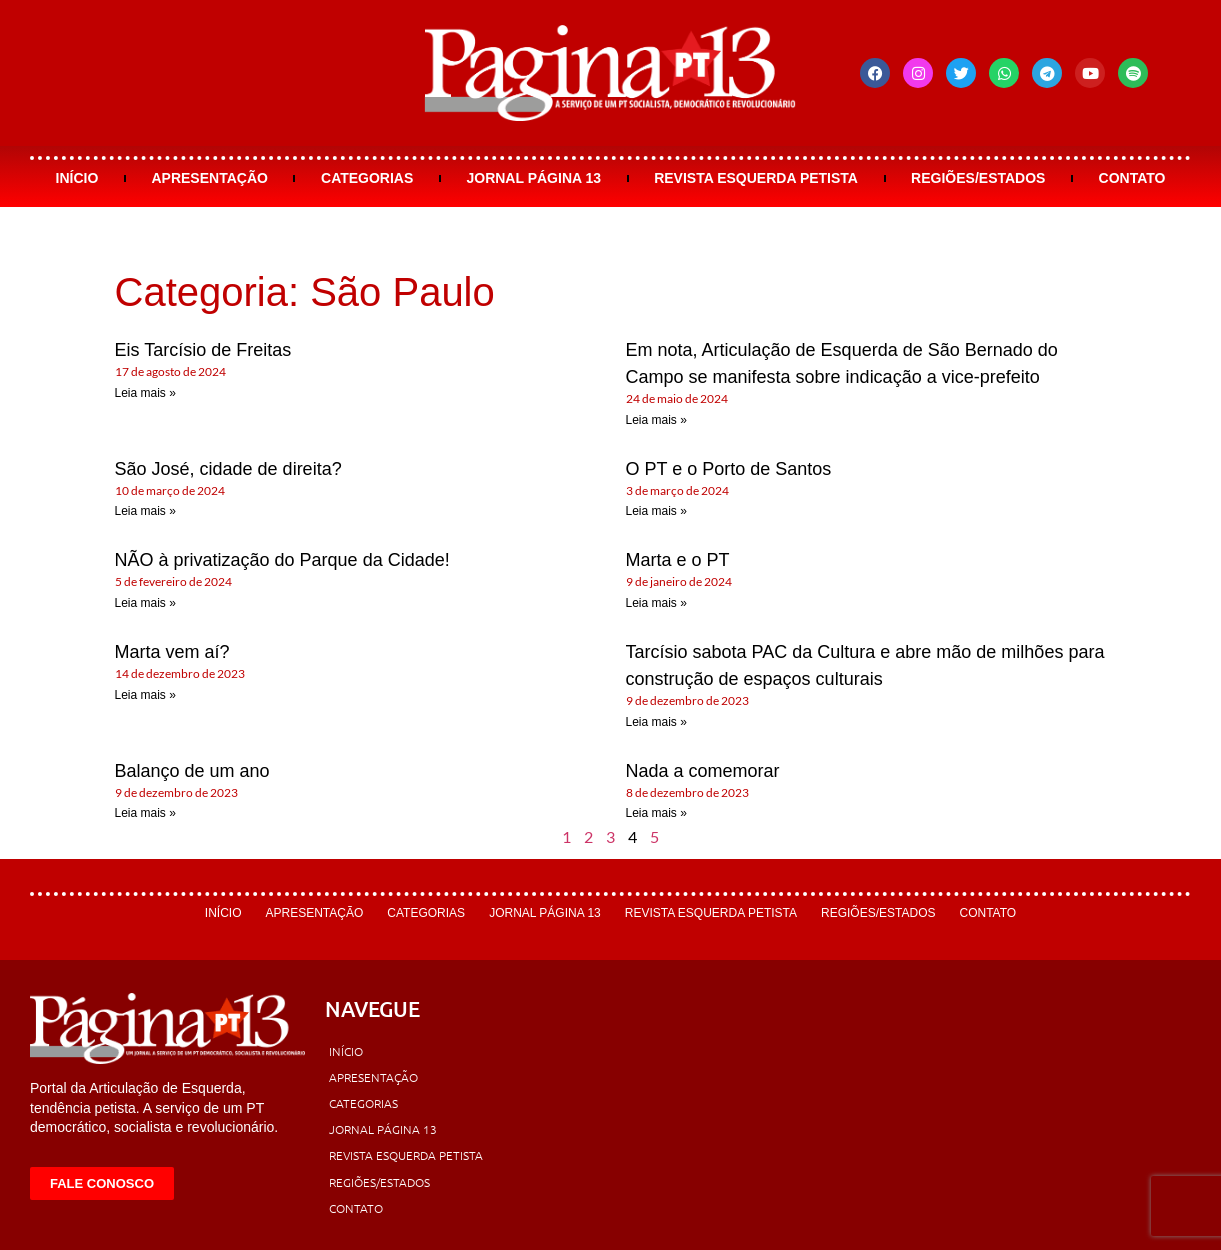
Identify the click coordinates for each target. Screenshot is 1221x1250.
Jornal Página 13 (533, 178)
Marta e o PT (678, 560)
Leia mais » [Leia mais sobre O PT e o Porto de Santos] (656, 511)
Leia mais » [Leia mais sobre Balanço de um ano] (145, 813)
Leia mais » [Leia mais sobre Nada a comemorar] (656, 813)
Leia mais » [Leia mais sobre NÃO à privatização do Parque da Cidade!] (145, 603)
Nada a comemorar (703, 771)
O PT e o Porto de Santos (729, 469)
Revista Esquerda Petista (756, 178)
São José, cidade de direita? (228, 469)
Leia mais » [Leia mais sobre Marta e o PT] (656, 603)
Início (77, 178)
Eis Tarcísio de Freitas (203, 350)
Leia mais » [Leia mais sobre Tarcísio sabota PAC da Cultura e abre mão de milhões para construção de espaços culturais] (656, 722)
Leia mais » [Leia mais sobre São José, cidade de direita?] (145, 511)
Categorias (367, 178)
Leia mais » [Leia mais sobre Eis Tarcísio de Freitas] (145, 393)
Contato (1132, 178)
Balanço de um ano (192, 771)
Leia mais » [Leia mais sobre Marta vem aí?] (145, 695)
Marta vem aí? (172, 652)
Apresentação (209, 178)
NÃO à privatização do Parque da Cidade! (282, 560)
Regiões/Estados (978, 178)
